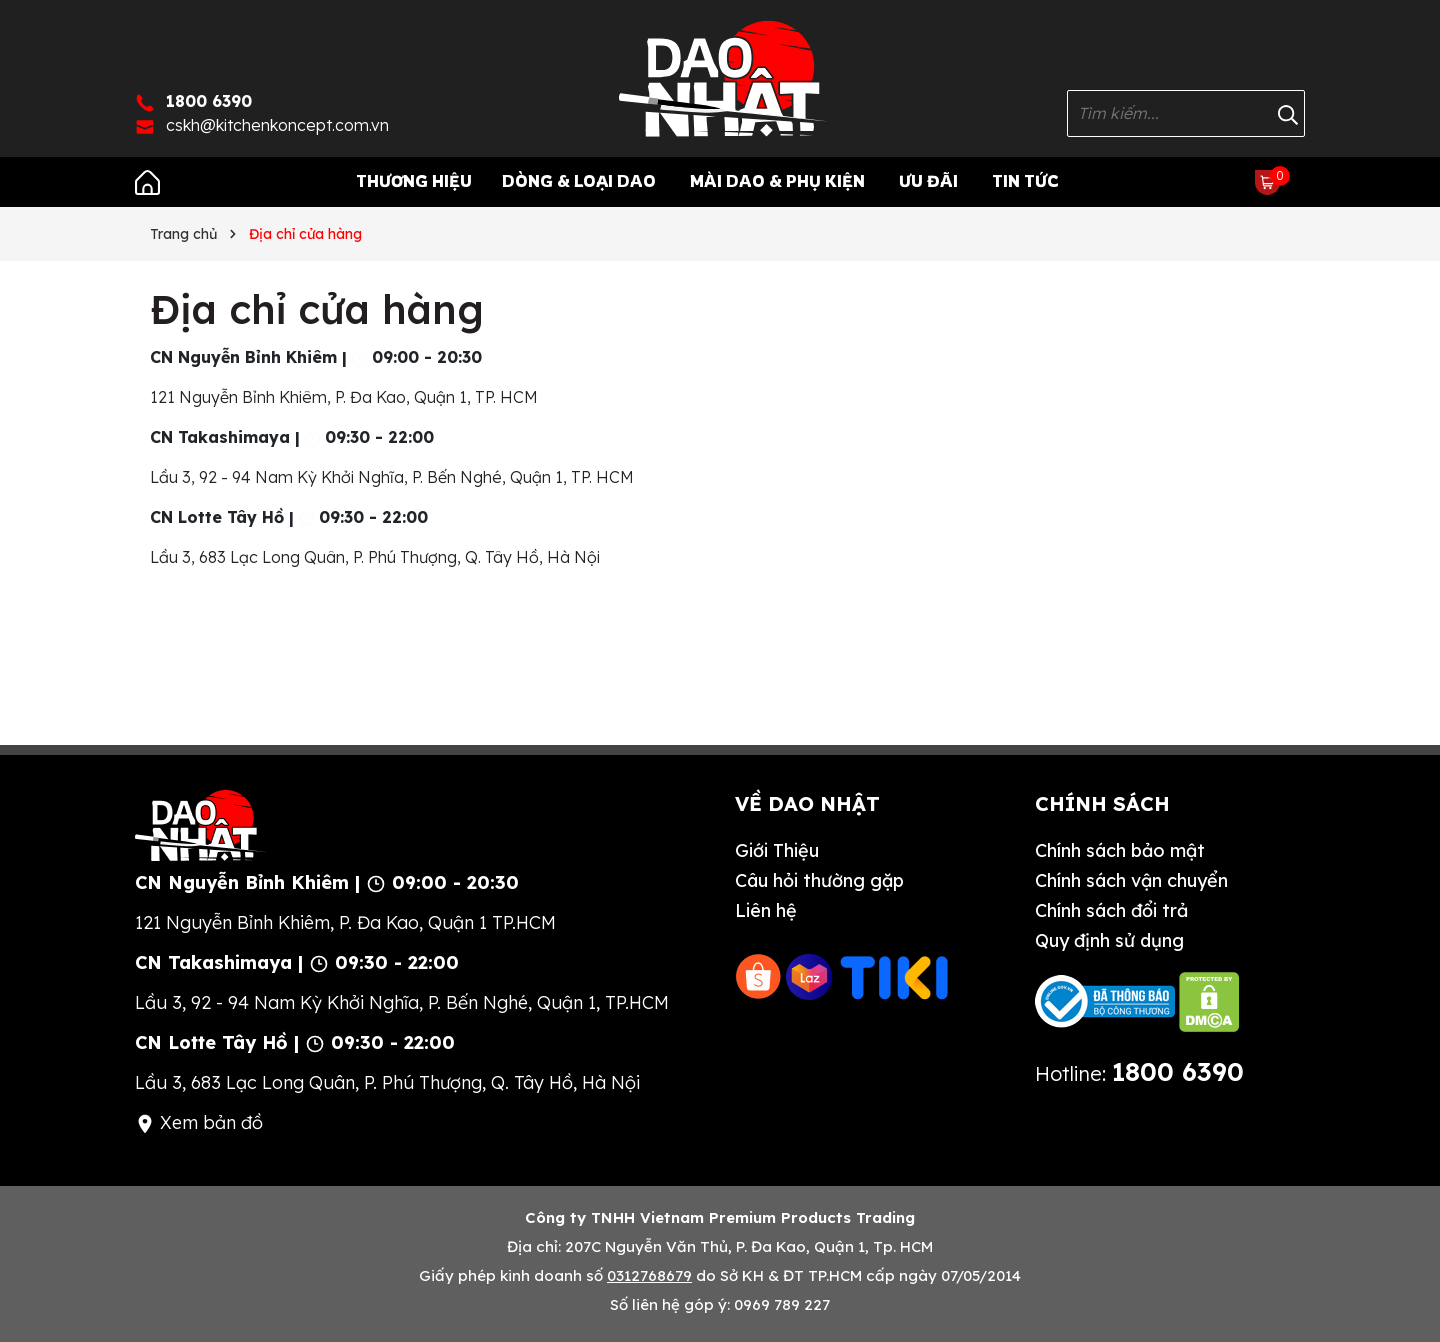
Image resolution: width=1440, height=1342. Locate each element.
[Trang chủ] (147, 181)
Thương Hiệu (414, 181)
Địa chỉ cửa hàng (317, 309)
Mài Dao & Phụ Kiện (777, 181)
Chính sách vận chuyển (1131, 880)
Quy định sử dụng (1109, 940)
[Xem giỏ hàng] (1267, 181)
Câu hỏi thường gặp (819, 880)
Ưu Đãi (928, 181)
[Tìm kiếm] (1288, 113)
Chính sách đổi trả (1111, 910)
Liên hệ (766, 910)
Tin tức (1025, 181)
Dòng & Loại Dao (579, 181)
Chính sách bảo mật (1120, 850)
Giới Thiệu (777, 850)
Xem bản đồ (199, 1122)
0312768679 (649, 1275)
